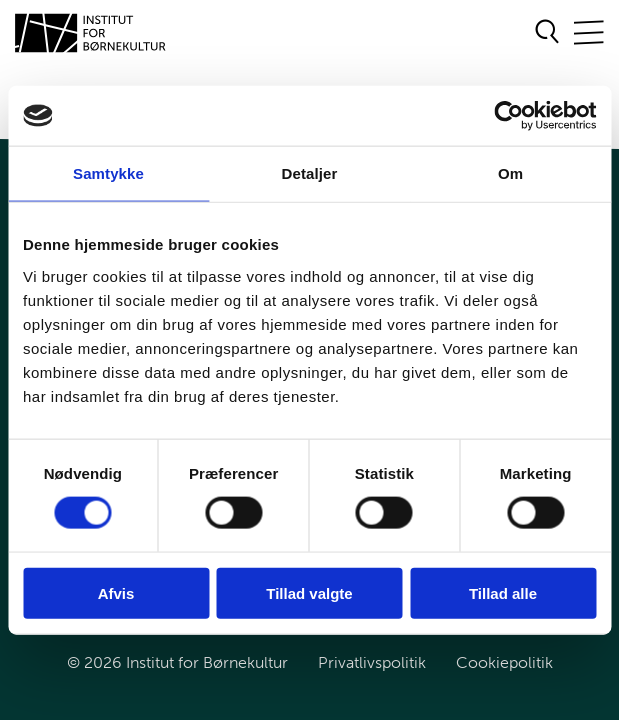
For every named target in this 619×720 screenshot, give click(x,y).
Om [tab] (510, 173)
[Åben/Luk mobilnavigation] (589, 33)
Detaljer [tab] (310, 173)
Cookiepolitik (504, 662)
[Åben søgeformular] (547, 33)
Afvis (116, 592)
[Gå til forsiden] (91, 33)
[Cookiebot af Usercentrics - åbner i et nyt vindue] (508, 116)
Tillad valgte (309, 592)
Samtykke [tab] (108, 173)
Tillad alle (503, 592)
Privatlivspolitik (372, 662)
